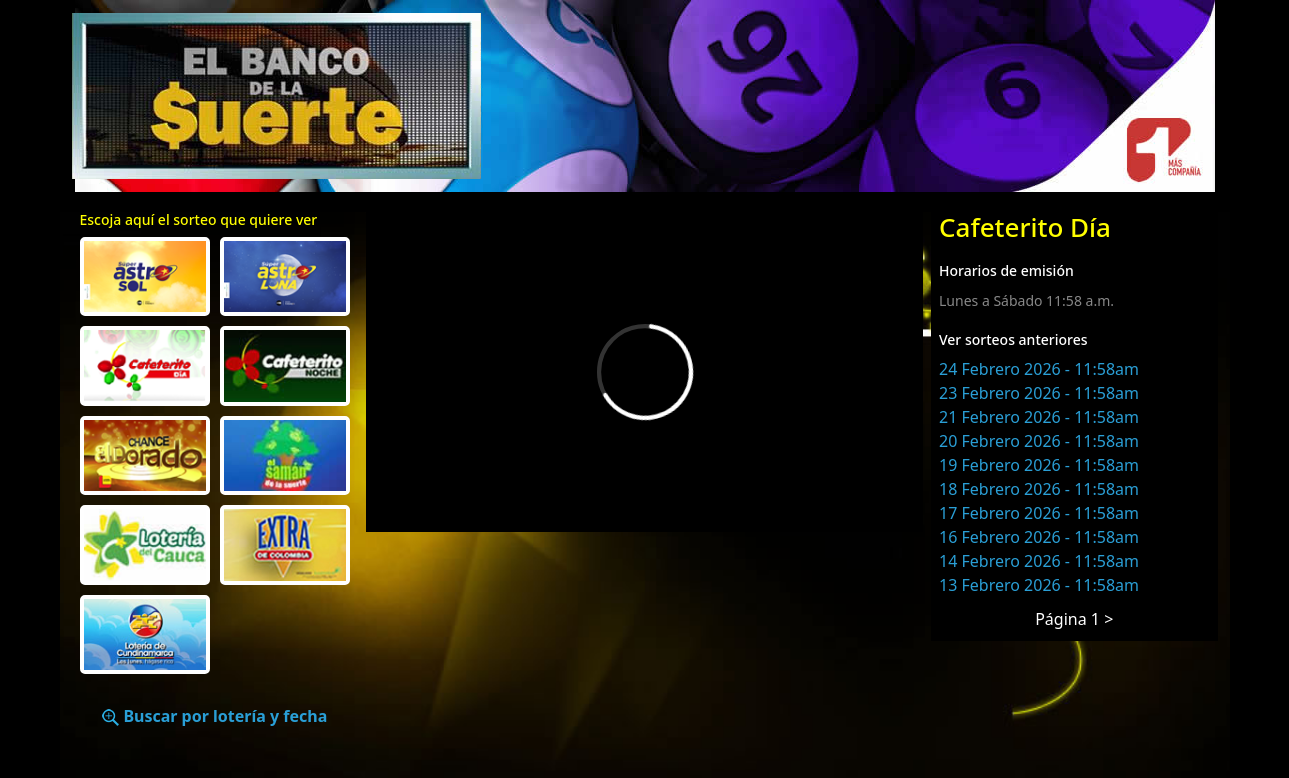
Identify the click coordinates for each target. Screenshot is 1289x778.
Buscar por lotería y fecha (214, 716)
